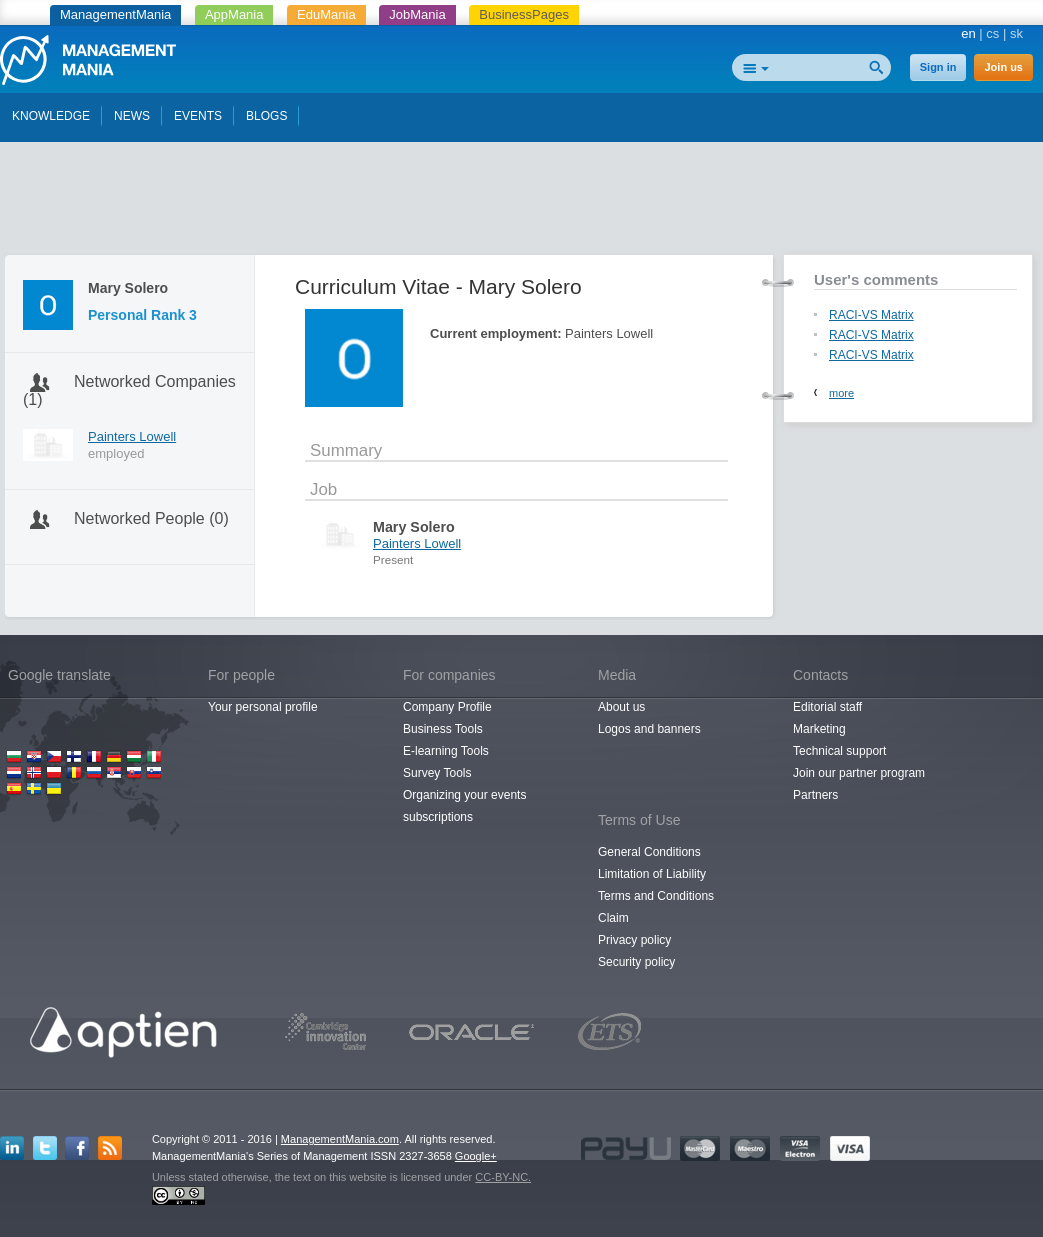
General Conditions (649, 852)
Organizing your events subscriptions (464, 806)
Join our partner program (859, 773)
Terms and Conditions (656, 896)
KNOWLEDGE (51, 116)
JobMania (417, 14)
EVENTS (198, 116)
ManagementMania (115, 14)
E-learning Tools (446, 751)
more (841, 393)
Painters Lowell (132, 436)
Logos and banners (649, 729)
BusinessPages (524, 14)
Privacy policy (634, 940)
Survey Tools (437, 773)
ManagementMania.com (340, 1139)
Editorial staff (827, 707)
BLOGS (266, 116)
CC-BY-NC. (503, 1177)
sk (1016, 33)
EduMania (326, 14)
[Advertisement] (522, 203)
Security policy (636, 962)
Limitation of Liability (652, 874)
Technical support (839, 751)
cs (992, 33)
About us (621, 707)
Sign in (938, 67)
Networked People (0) (151, 518)
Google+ (476, 1156)
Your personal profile (263, 707)
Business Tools (443, 729)
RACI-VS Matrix (871, 315)
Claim (613, 918)
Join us (1003, 67)
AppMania (234, 14)
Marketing (819, 729)
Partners (815, 795)
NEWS (132, 116)
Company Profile (447, 707)
